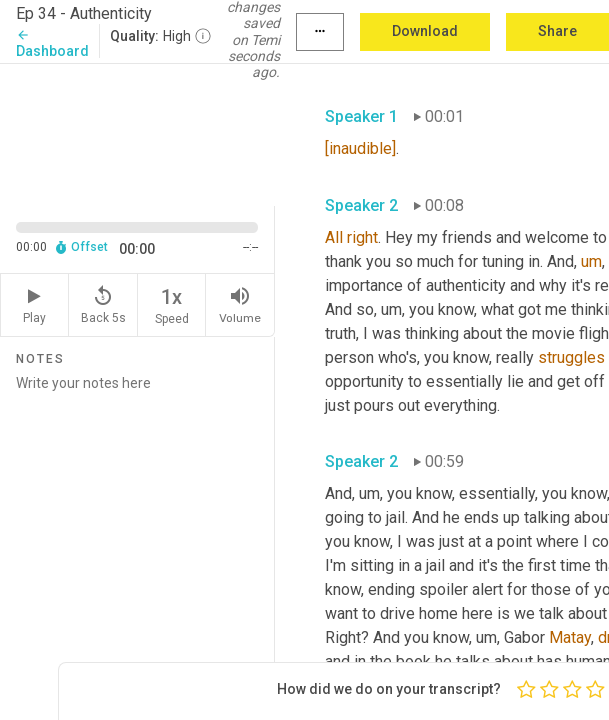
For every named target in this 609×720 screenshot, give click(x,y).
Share (557, 31)
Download (425, 31)
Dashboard (52, 43)
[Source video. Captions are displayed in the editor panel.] (137, 133)
